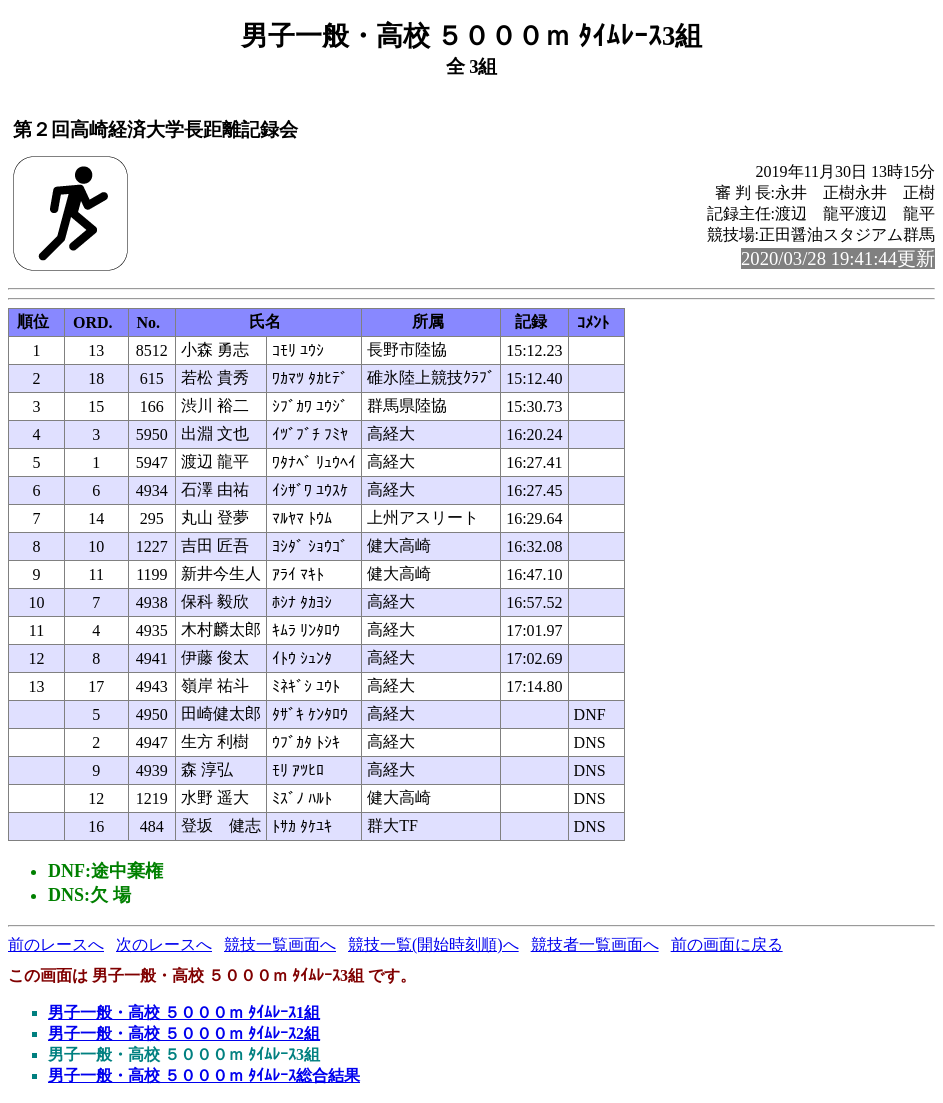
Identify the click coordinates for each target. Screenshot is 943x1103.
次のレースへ (164, 944)
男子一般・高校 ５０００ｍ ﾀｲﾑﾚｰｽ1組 (184, 1012)
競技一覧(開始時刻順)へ (433, 944)
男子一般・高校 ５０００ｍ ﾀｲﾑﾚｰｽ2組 (184, 1033)
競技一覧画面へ (280, 944)
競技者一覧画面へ (595, 944)
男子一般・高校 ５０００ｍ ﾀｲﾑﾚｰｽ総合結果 (204, 1075)
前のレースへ (56, 944)
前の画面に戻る (727, 944)
